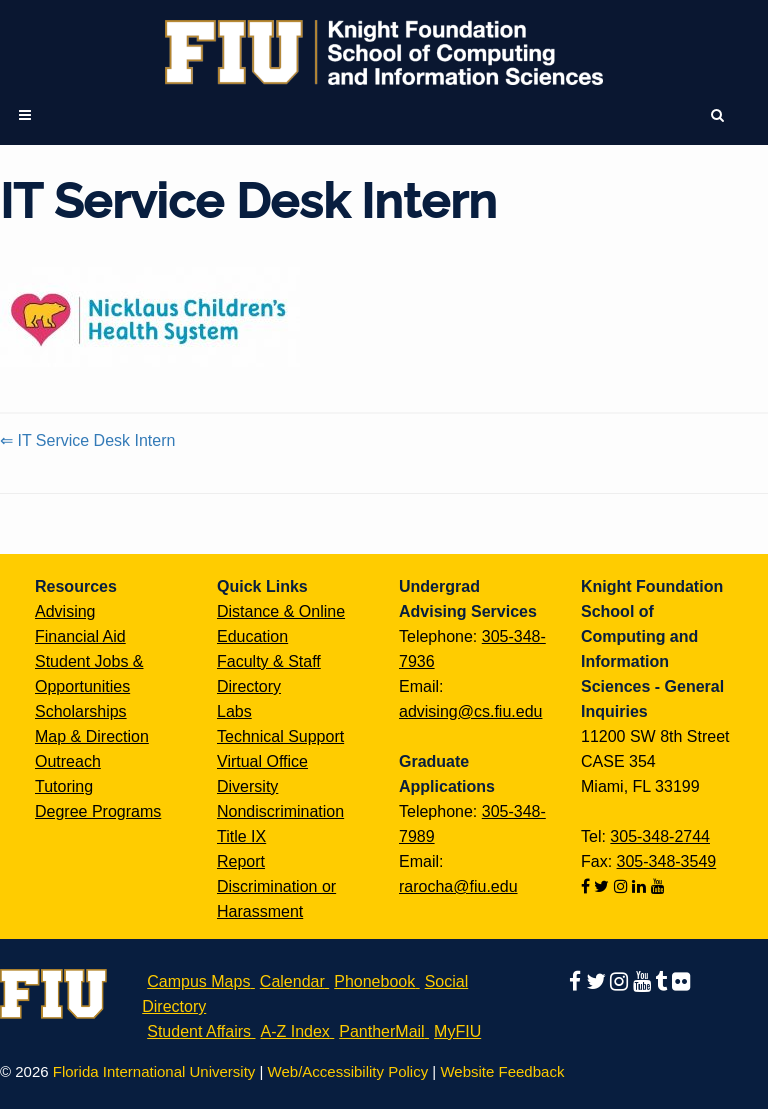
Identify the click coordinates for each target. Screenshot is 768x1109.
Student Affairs (199, 1031)
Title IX (241, 836)
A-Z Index (294, 1031)
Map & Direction (92, 736)
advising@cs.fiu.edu (470, 711)
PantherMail (381, 1031)
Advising (65, 611)
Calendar (292, 981)
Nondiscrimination (280, 811)
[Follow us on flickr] (681, 981)
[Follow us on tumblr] (663, 981)
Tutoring (64, 786)
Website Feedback (502, 1071)
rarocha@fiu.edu (458, 886)
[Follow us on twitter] (603, 886)
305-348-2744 (660, 836)
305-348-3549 (667, 861)
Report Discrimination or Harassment (276, 886)
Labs (234, 711)
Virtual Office (262, 761)
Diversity (247, 786)
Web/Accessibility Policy (348, 1071)
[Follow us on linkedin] (641, 886)
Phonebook (374, 981)
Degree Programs (98, 811)
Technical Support (280, 736)
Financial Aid (80, 636)
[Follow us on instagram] (623, 886)
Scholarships (81, 711)
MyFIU (457, 1031)
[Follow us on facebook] (587, 886)
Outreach (68, 761)
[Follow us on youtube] (658, 886)
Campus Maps (198, 981)
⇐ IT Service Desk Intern (87, 440)
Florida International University (154, 1071)
